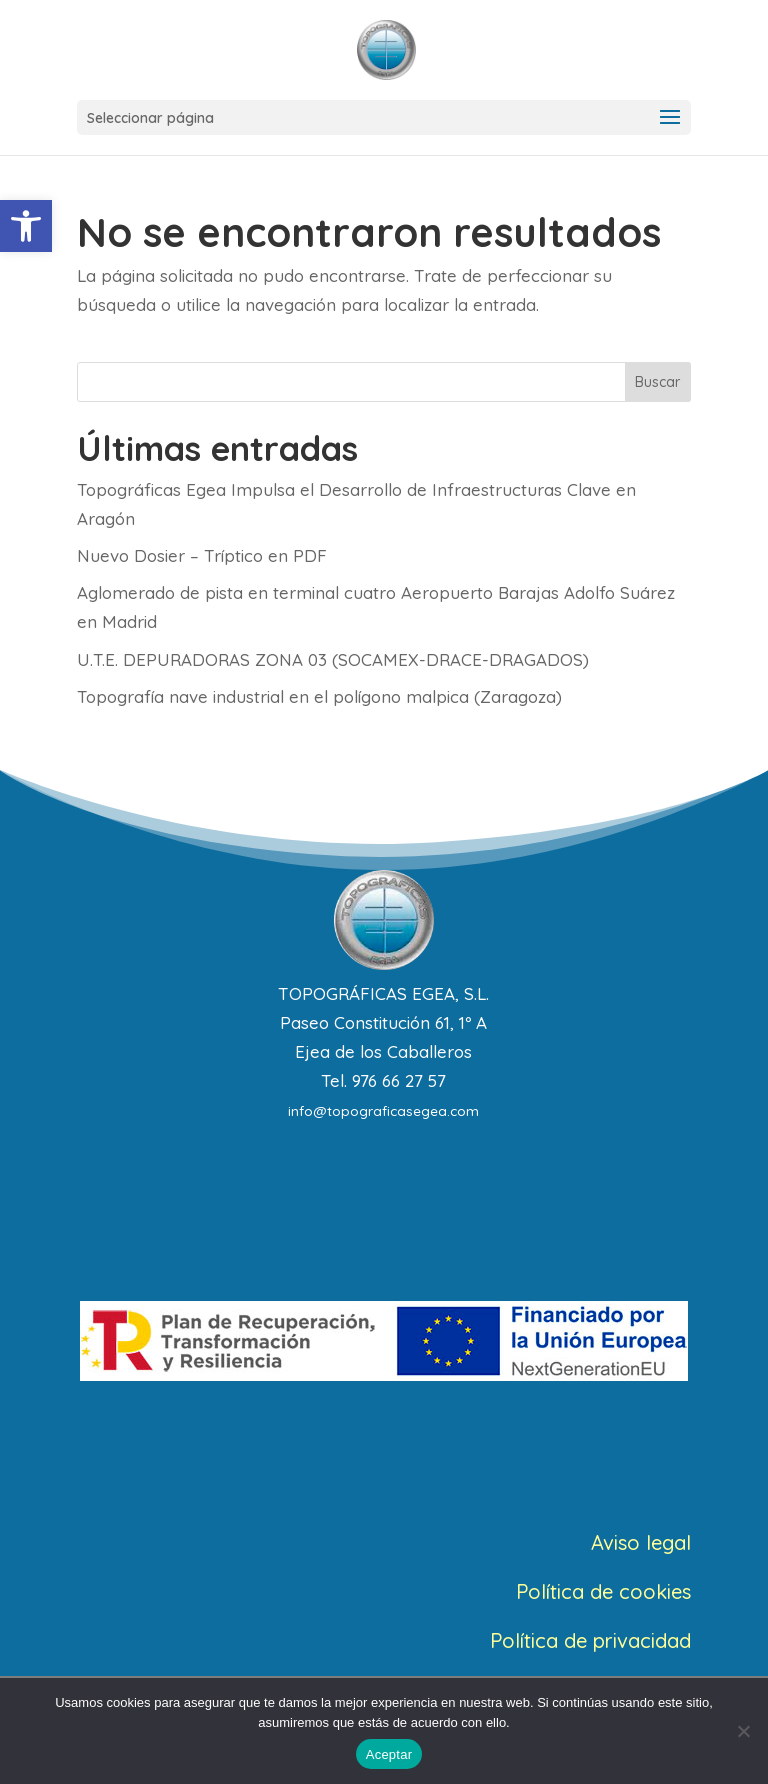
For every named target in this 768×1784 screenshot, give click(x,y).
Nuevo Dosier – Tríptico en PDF (202, 555)
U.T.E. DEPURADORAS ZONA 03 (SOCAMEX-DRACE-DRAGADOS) (333, 659)
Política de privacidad (590, 1640)
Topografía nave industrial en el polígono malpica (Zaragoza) (319, 696)
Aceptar (389, 1754)
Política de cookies (603, 1591)
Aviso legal (641, 1542)
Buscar (657, 382)
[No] (743, 1731)
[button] (26, 226)
